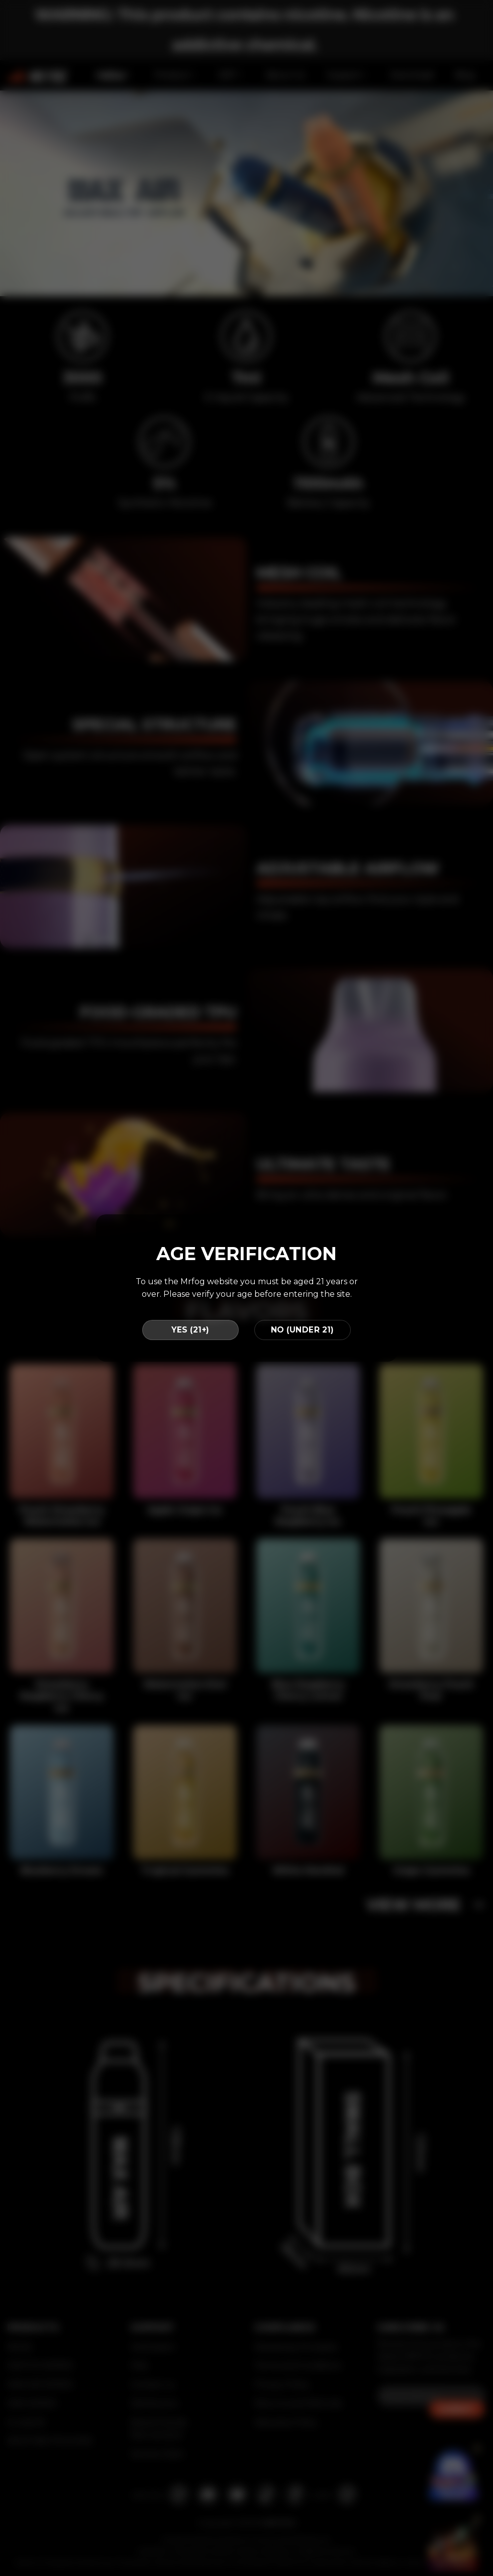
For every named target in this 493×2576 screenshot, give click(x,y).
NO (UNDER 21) (302, 1330)
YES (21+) (190, 1330)
